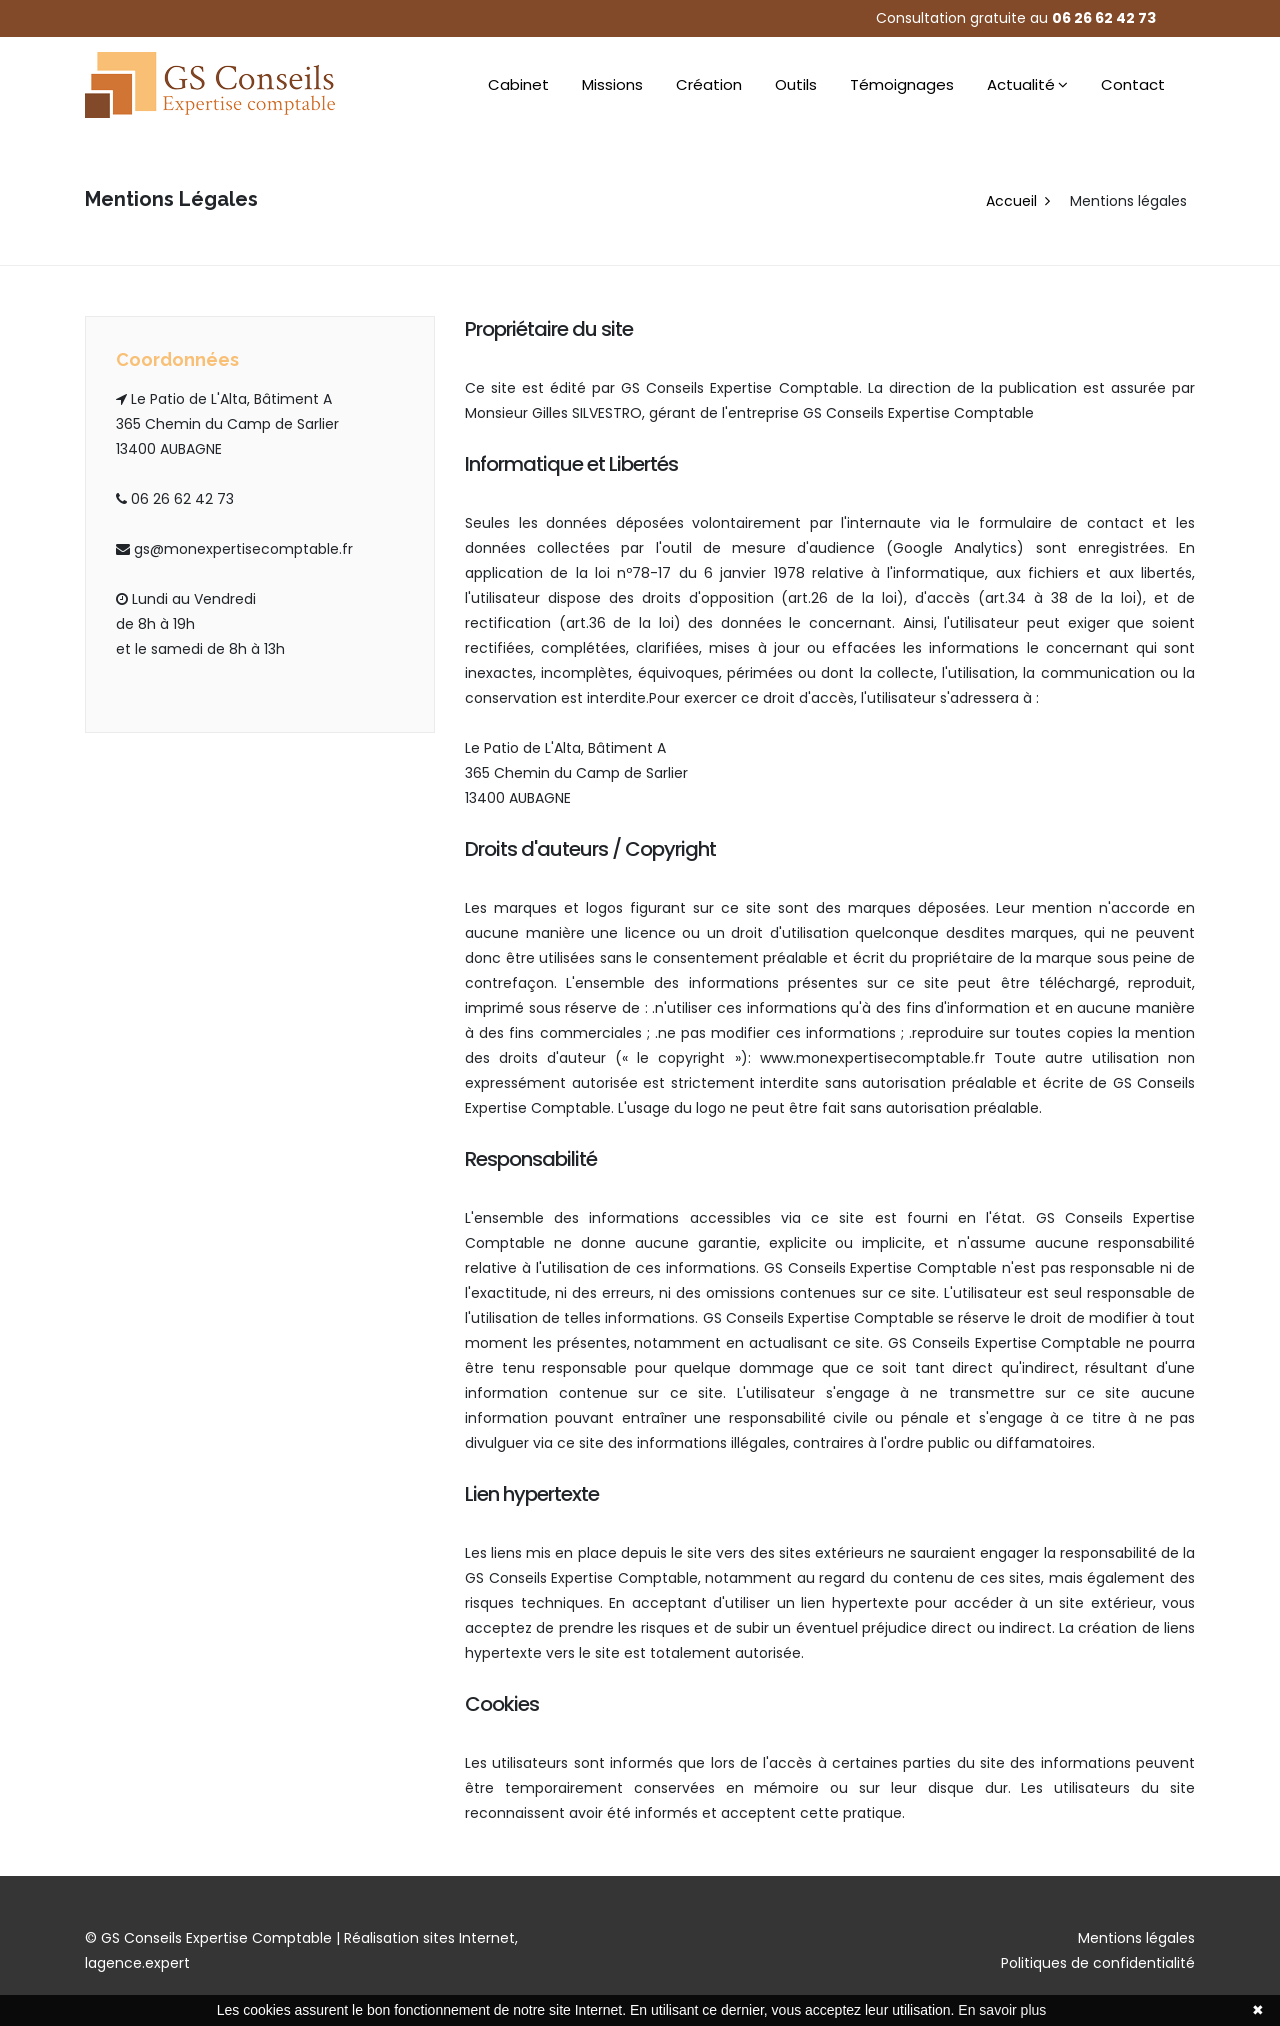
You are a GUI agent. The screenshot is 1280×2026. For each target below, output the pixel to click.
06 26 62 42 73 (1104, 18)
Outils (796, 84)
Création (709, 84)
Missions (612, 84)
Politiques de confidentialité (1098, 1963)
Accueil (1011, 201)
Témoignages (902, 84)
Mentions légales (1136, 1938)
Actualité (1021, 84)
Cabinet (518, 84)
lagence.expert (137, 1963)
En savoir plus (1002, 2010)
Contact (1133, 84)
